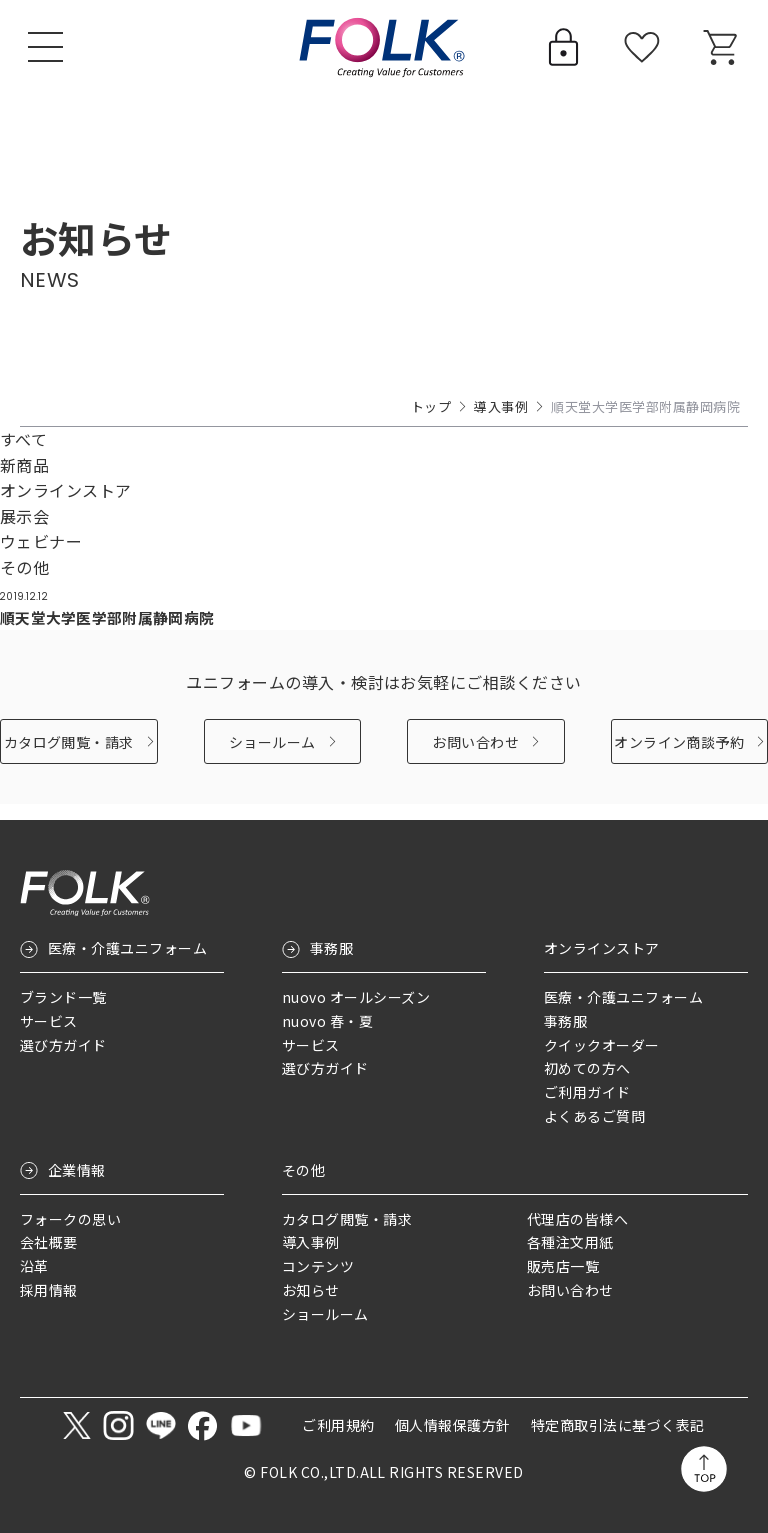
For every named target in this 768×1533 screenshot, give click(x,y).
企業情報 (77, 1170)
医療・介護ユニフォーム (127, 948)
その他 (24, 567)
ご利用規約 (338, 1426)
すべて (23, 439)
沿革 (34, 1266)
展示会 (24, 516)
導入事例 (501, 406)
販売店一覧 (563, 1266)
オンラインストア (66, 490)
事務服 (331, 948)
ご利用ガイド (587, 1092)
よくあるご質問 (594, 1116)
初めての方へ (587, 1069)
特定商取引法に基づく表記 (618, 1426)
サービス (49, 1021)
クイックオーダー (602, 1045)
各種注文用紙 (570, 1243)
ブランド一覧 (63, 997)
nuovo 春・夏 (327, 1021)
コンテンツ (318, 1266)
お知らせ (311, 1290)
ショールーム (272, 757)
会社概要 (49, 1243)
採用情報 (49, 1290)
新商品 (24, 465)
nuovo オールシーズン (356, 997)
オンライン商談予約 (679, 757)
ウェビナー (41, 541)
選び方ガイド (63, 1045)
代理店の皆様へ (577, 1219)
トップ (431, 406)
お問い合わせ (475, 757)
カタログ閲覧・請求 (69, 757)
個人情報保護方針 (453, 1426)
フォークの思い (70, 1219)
